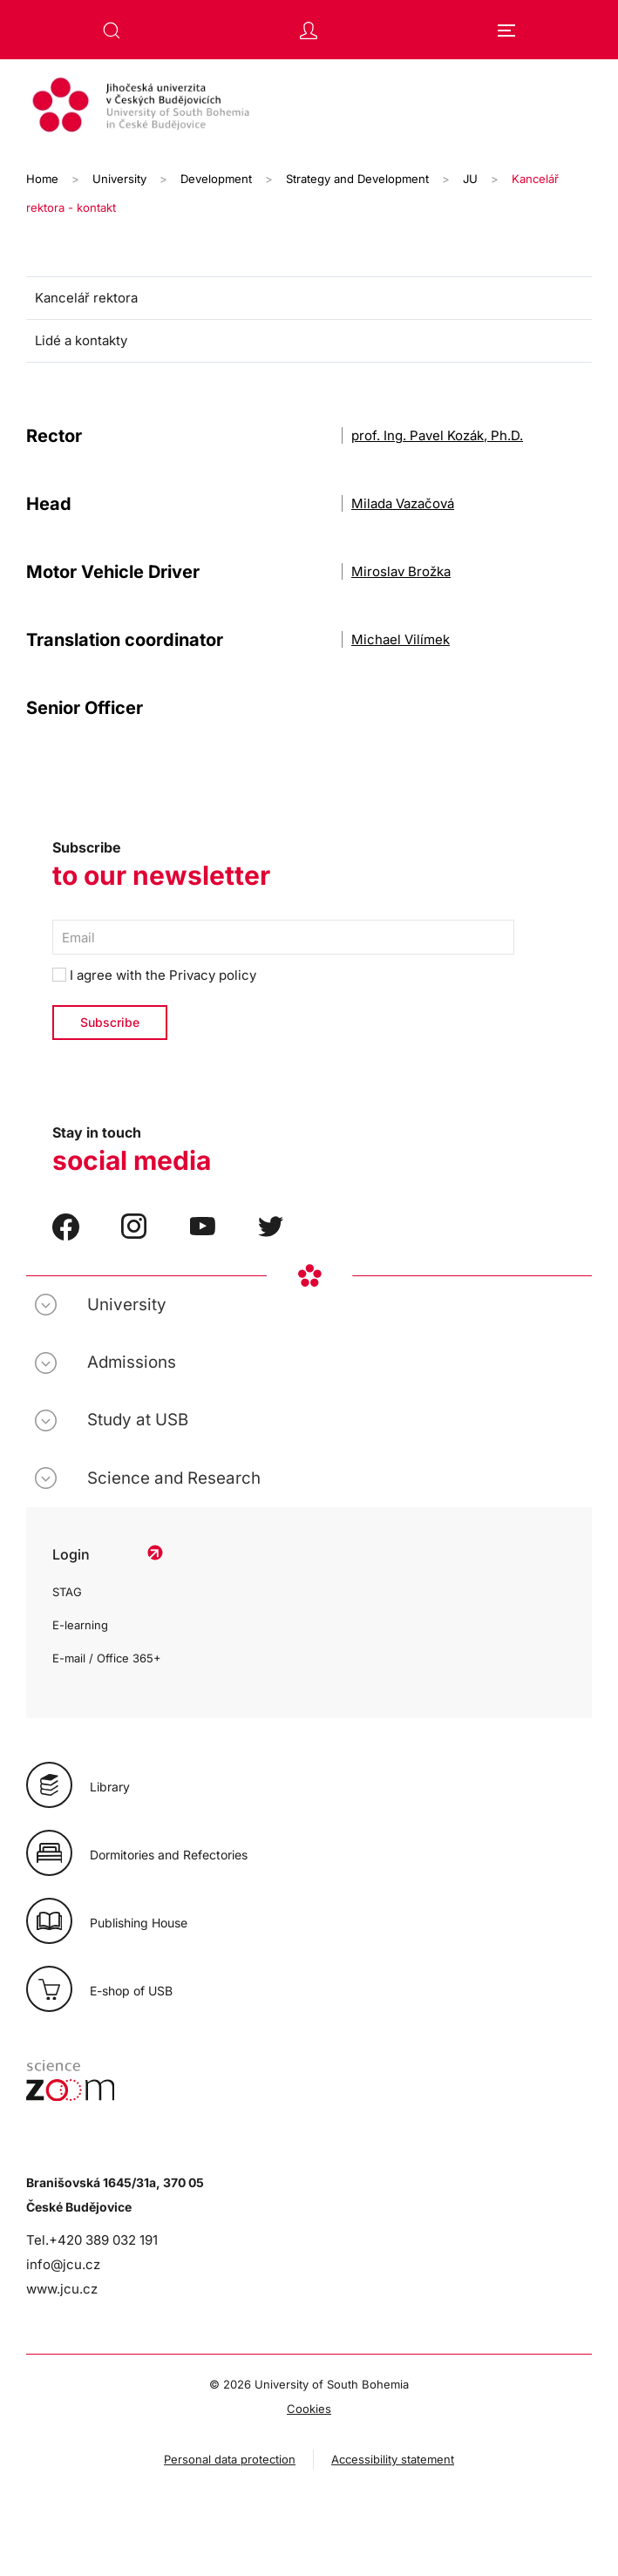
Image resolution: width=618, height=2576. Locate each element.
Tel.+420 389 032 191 (92, 2240)
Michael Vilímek (400, 639)
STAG (67, 1592)
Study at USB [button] (137, 1420)
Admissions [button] (131, 1362)
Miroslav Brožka (401, 571)
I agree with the (154, 975)
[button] (111, 30)
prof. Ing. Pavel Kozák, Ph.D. (437, 435)
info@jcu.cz (63, 2264)
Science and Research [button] (174, 1478)
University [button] (126, 1305)
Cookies (309, 2409)
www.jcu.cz (62, 2288)
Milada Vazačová (402, 503)
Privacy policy (212, 975)
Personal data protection (229, 2459)
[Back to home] (309, 107)
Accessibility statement (392, 2459)
